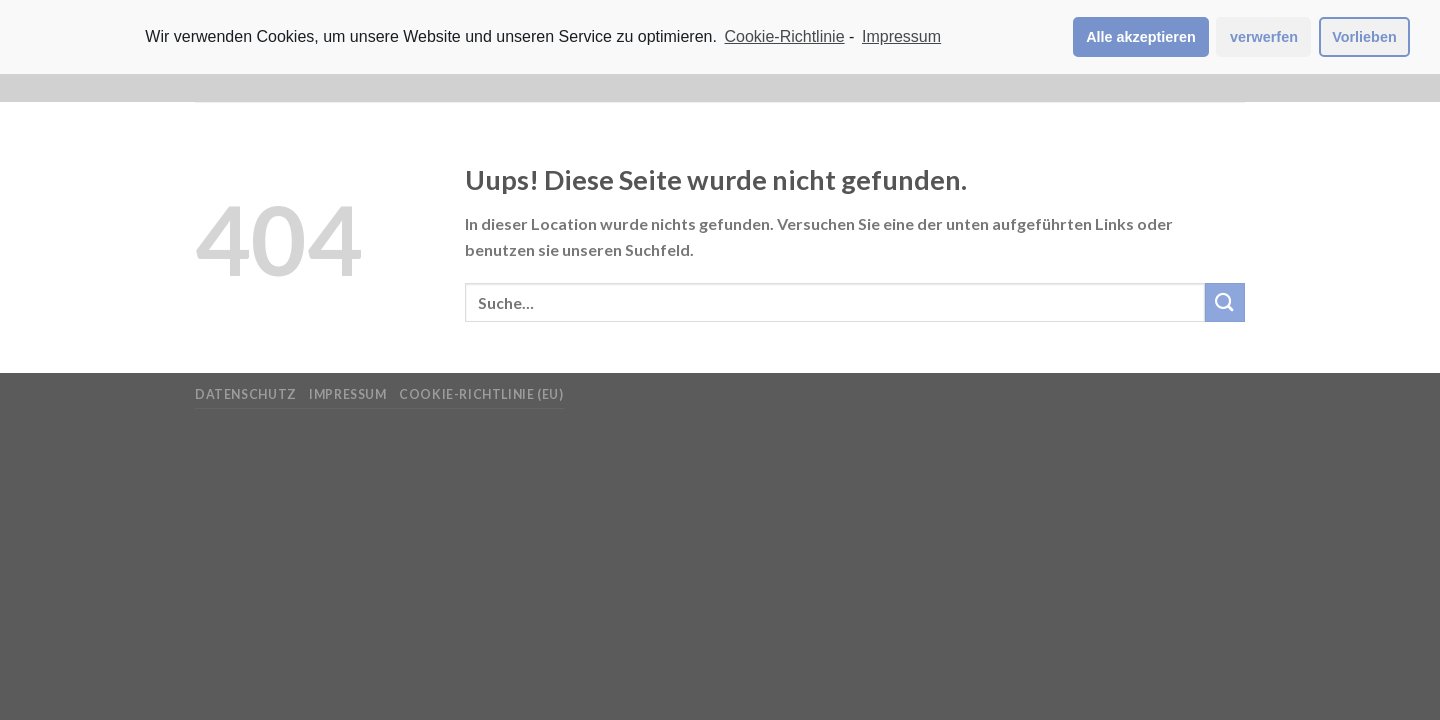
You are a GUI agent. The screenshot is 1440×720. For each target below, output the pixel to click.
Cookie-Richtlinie (785, 36)
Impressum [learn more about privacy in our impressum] (901, 36)
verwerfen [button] (1264, 37)
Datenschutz (246, 394)
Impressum (348, 394)
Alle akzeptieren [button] (1141, 37)
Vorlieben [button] (1364, 37)
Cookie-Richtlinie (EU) (481, 394)
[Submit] (1225, 302)
